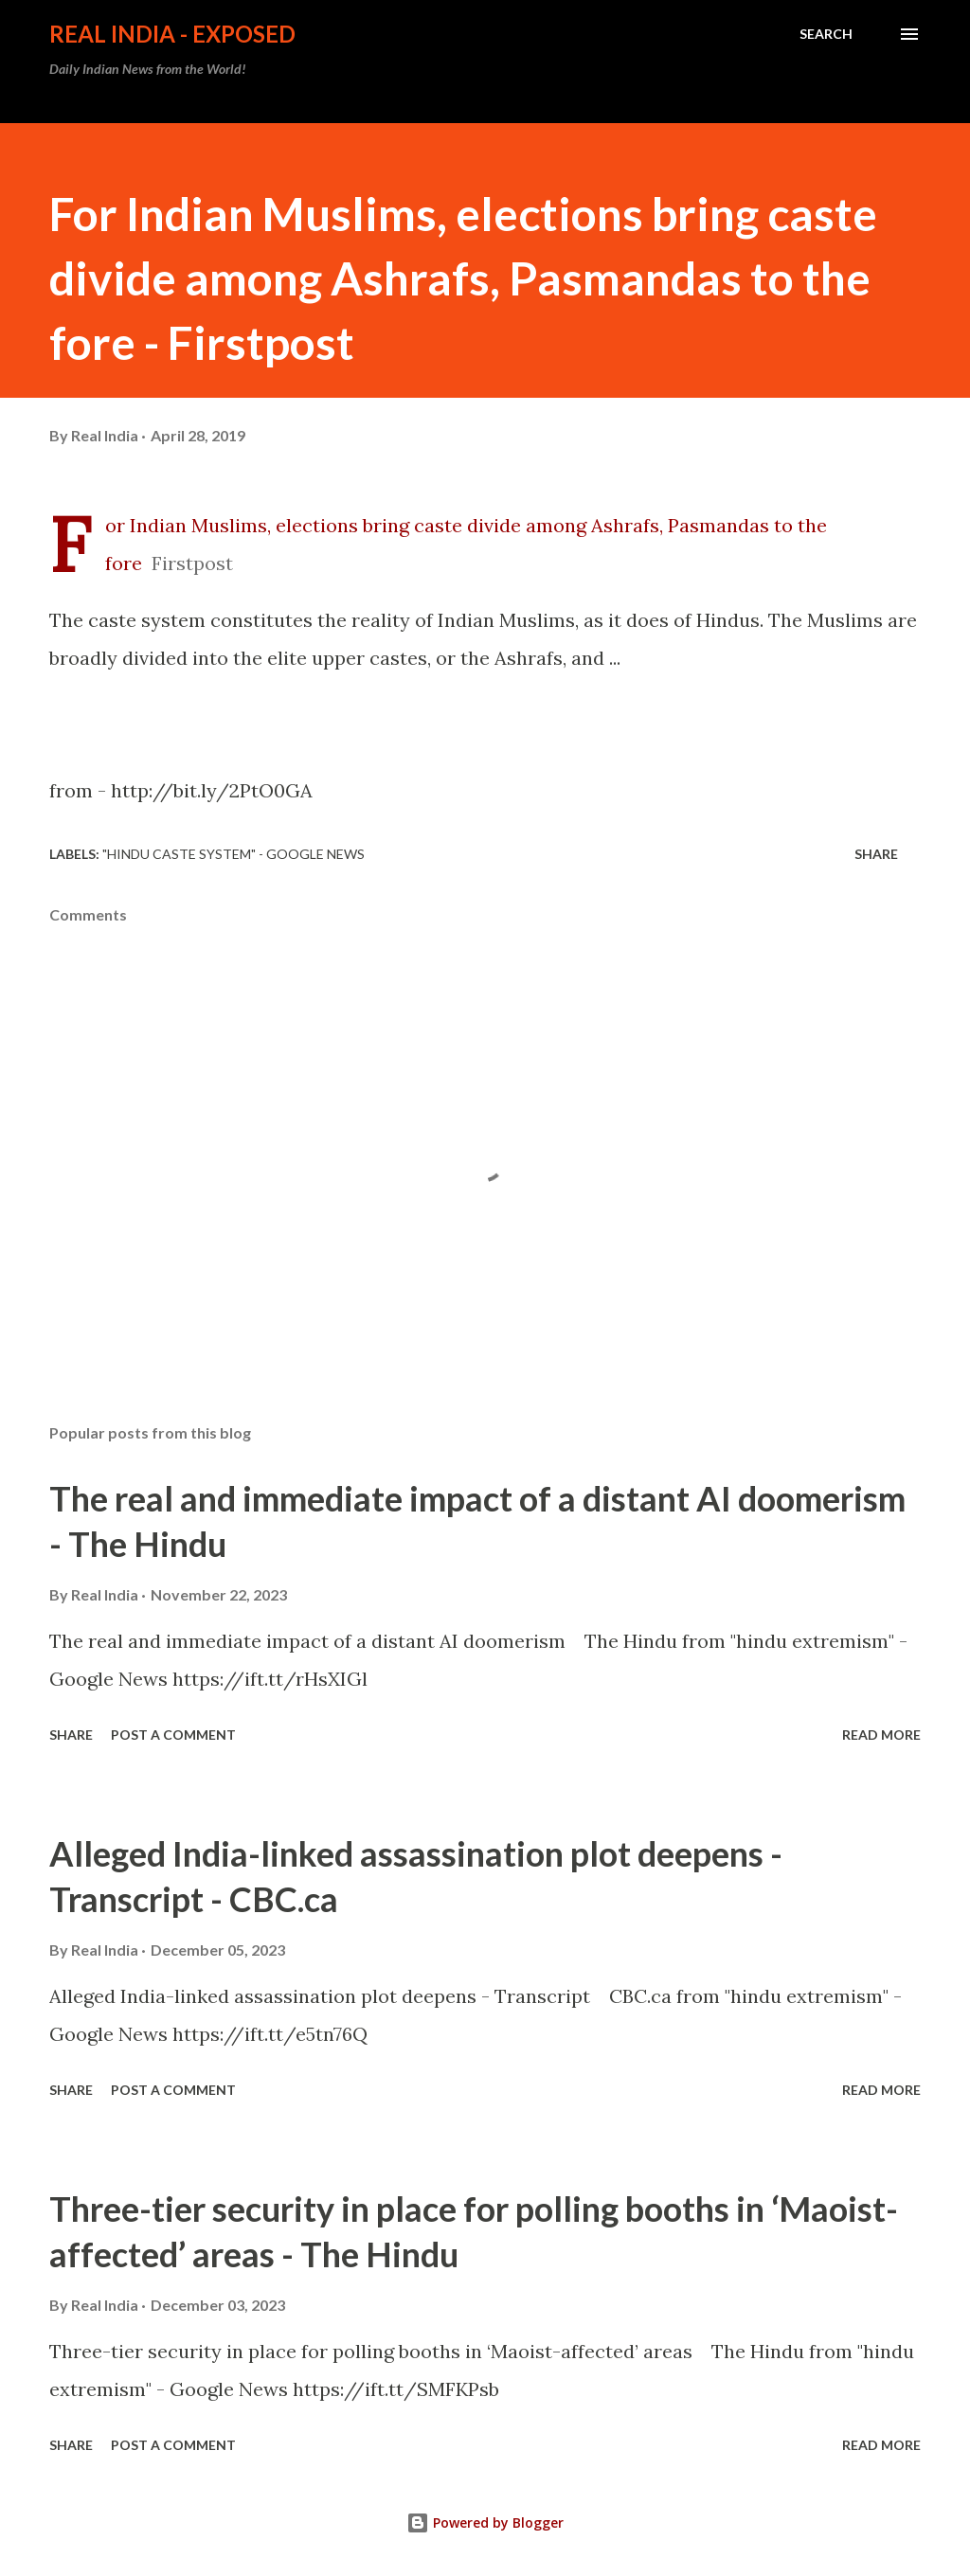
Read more (881, 1734)
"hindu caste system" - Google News (233, 854)
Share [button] (876, 854)
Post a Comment (173, 1734)
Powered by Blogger (485, 2522)
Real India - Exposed (172, 33)
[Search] (826, 34)
